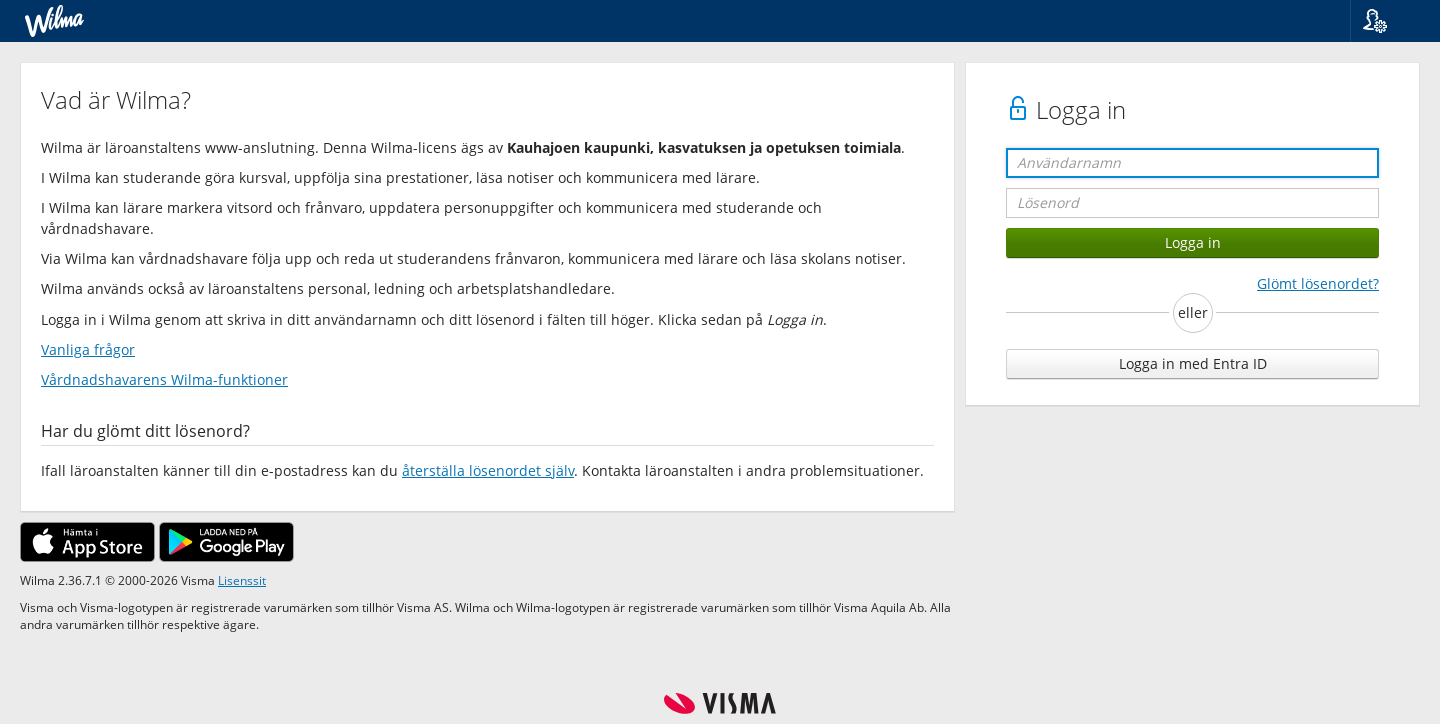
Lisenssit (242, 580)
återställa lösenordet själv (488, 470)
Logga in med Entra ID (1193, 363)
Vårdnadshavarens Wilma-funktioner (164, 379)
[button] (1387, 21)
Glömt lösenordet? (1318, 283)
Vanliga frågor (88, 349)
